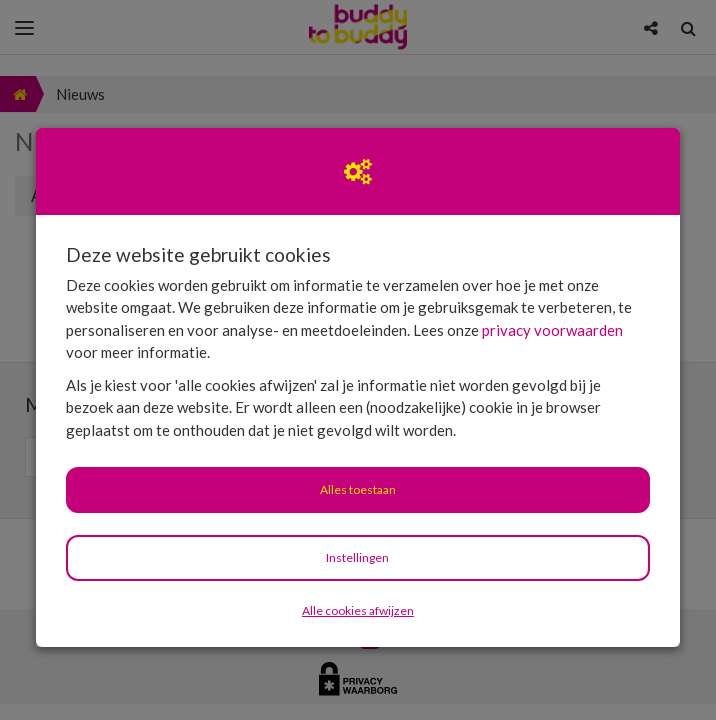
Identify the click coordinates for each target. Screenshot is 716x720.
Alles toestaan (358, 489)
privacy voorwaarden (552, 330)
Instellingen (357, 557)
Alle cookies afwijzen (358, 610)
